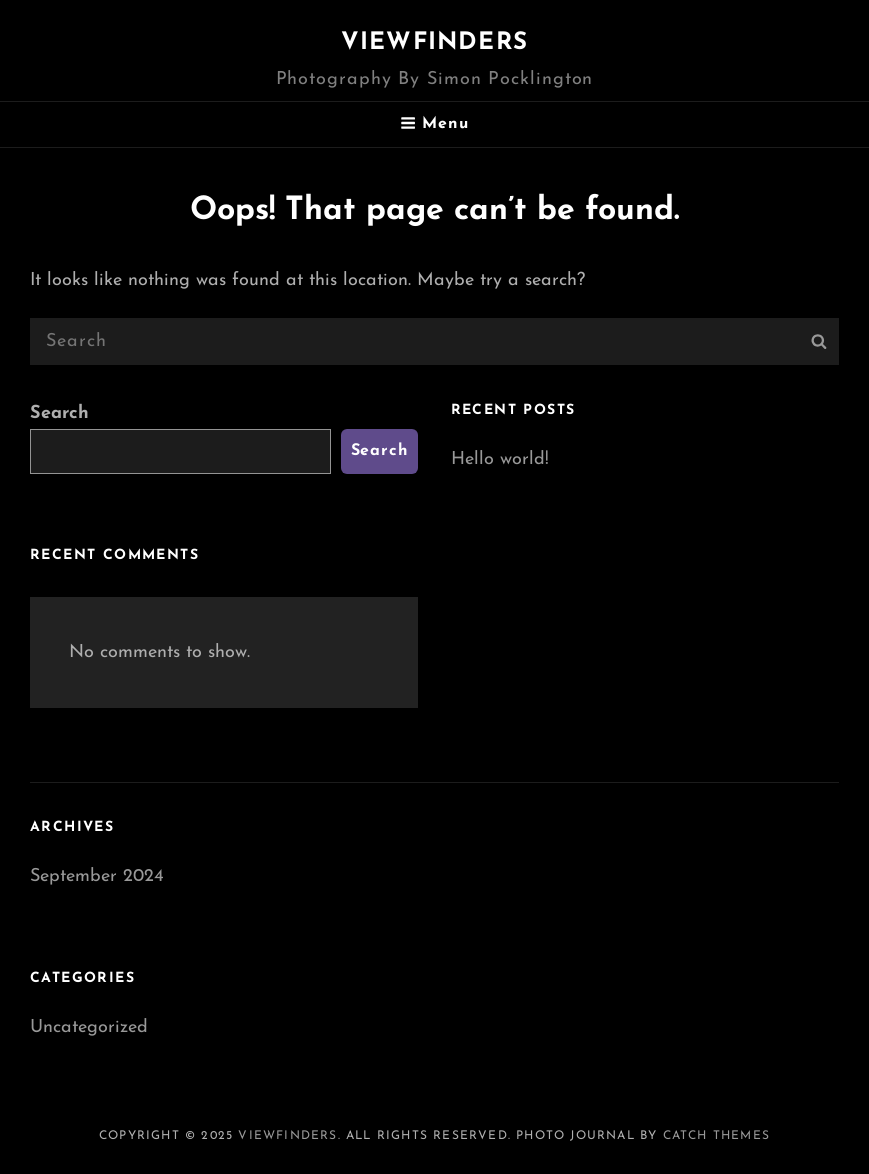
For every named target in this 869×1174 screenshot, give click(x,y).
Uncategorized (89, 1027)
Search (59, 413)
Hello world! (500, 459)
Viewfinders (434, 43)
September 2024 (97, 876)
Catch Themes (716, 1136)
